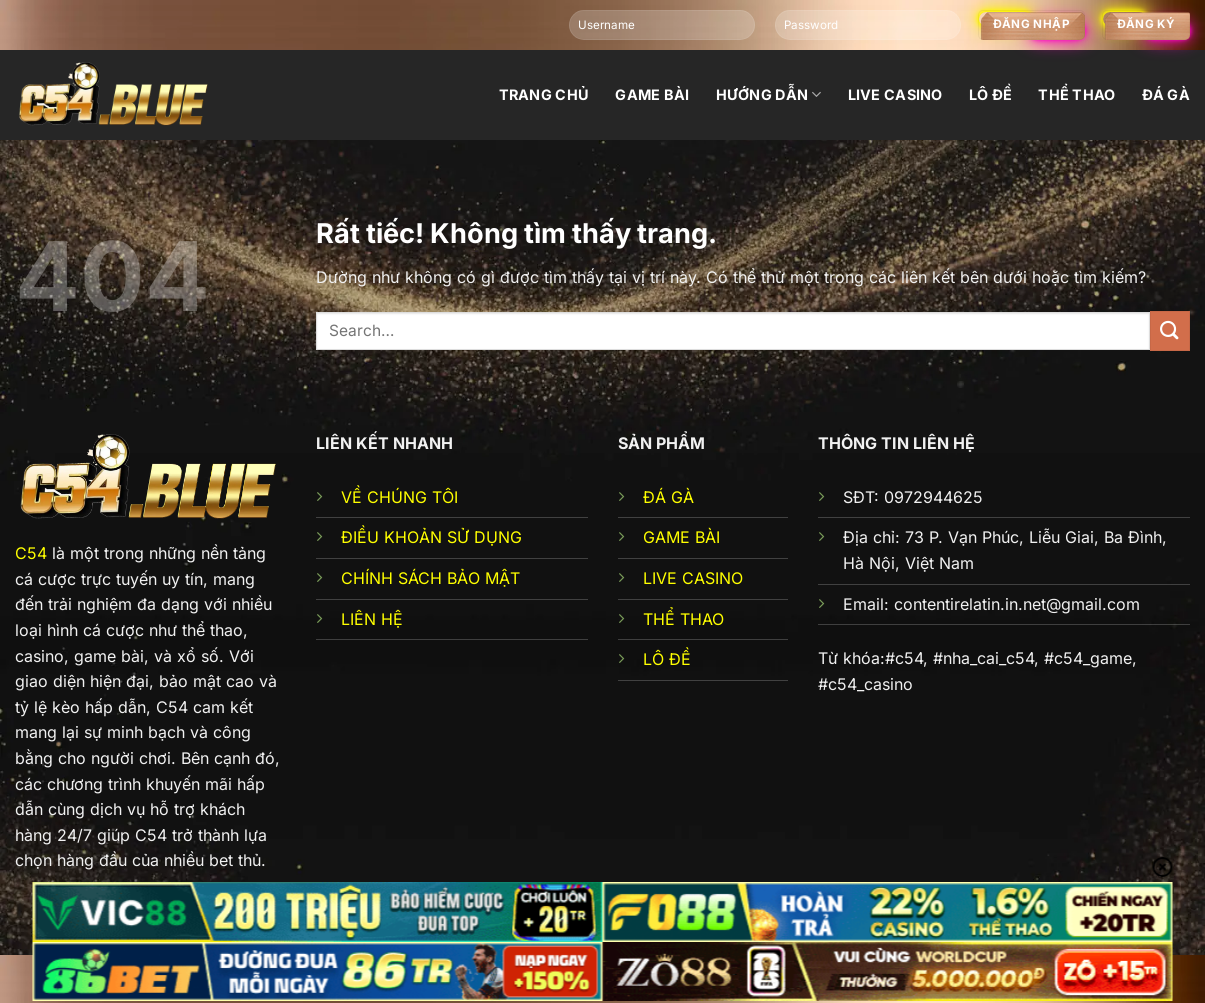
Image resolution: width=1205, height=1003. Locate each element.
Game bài (652, 94)
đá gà (1166, 94)
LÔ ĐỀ (667, 659)
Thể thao (1076, 94)
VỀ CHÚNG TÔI (399, 497)
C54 (31, 553)
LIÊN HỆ (372, 619)
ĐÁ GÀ (668, 497)
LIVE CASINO (693, 578)
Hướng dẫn (769, 94)
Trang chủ (544, 94)
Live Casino (895, 94)
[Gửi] (1170, 330)
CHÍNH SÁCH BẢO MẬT (430, 578)
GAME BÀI (681, 537)
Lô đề (990, 94)
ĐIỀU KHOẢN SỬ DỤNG (431, 537)
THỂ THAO (683, 619)
